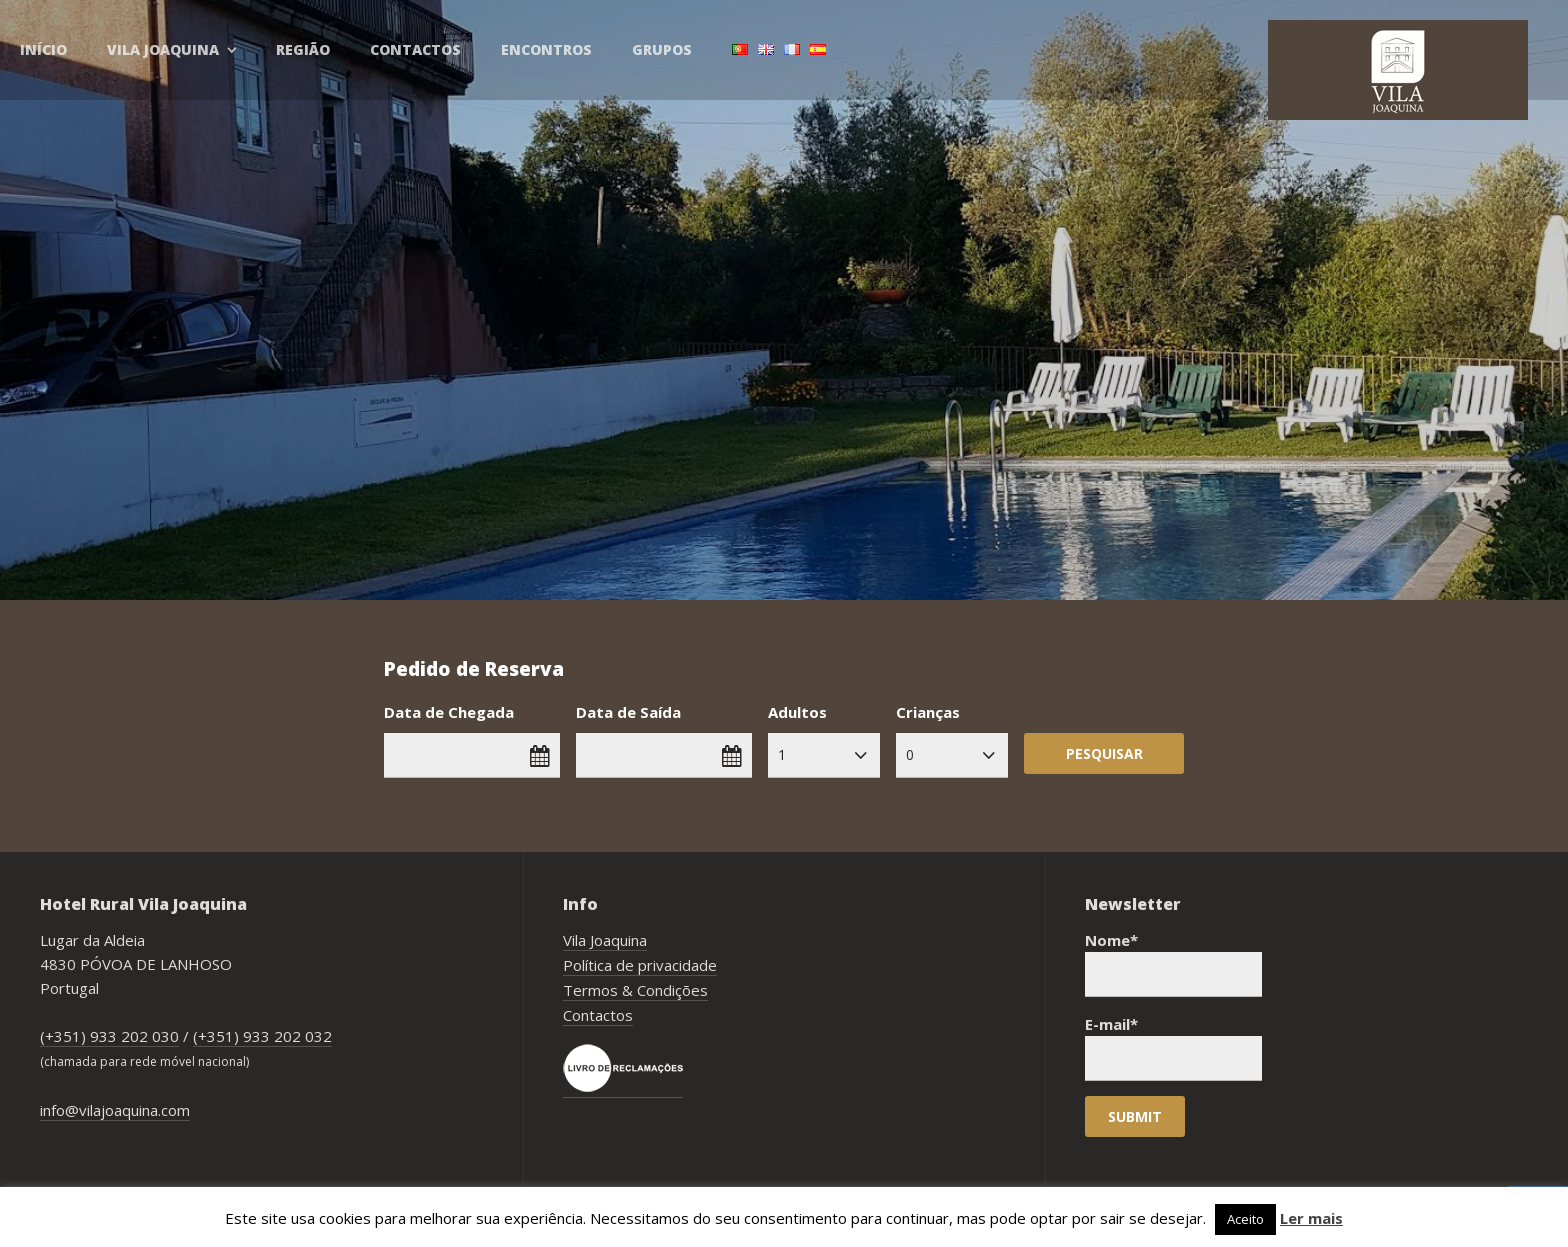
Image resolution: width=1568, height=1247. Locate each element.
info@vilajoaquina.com (115, 1110)
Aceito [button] (1245, 1219)
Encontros (546, 49)
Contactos (415, 49)
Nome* (1173, 963)
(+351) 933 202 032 (262, 1036)
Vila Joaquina (163, 49)
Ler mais (1311, 1218)
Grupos (662, 49)
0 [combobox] (910, 754)
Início (43, 49)
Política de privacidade (640, 965)
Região (303, 49)
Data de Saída (628, 712)
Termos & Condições (635, 990)
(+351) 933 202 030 (109, 1036)
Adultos (797, 712)
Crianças (928, 712)
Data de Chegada (449, 712)
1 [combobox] (782, 754)
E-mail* (1173, 1047)
